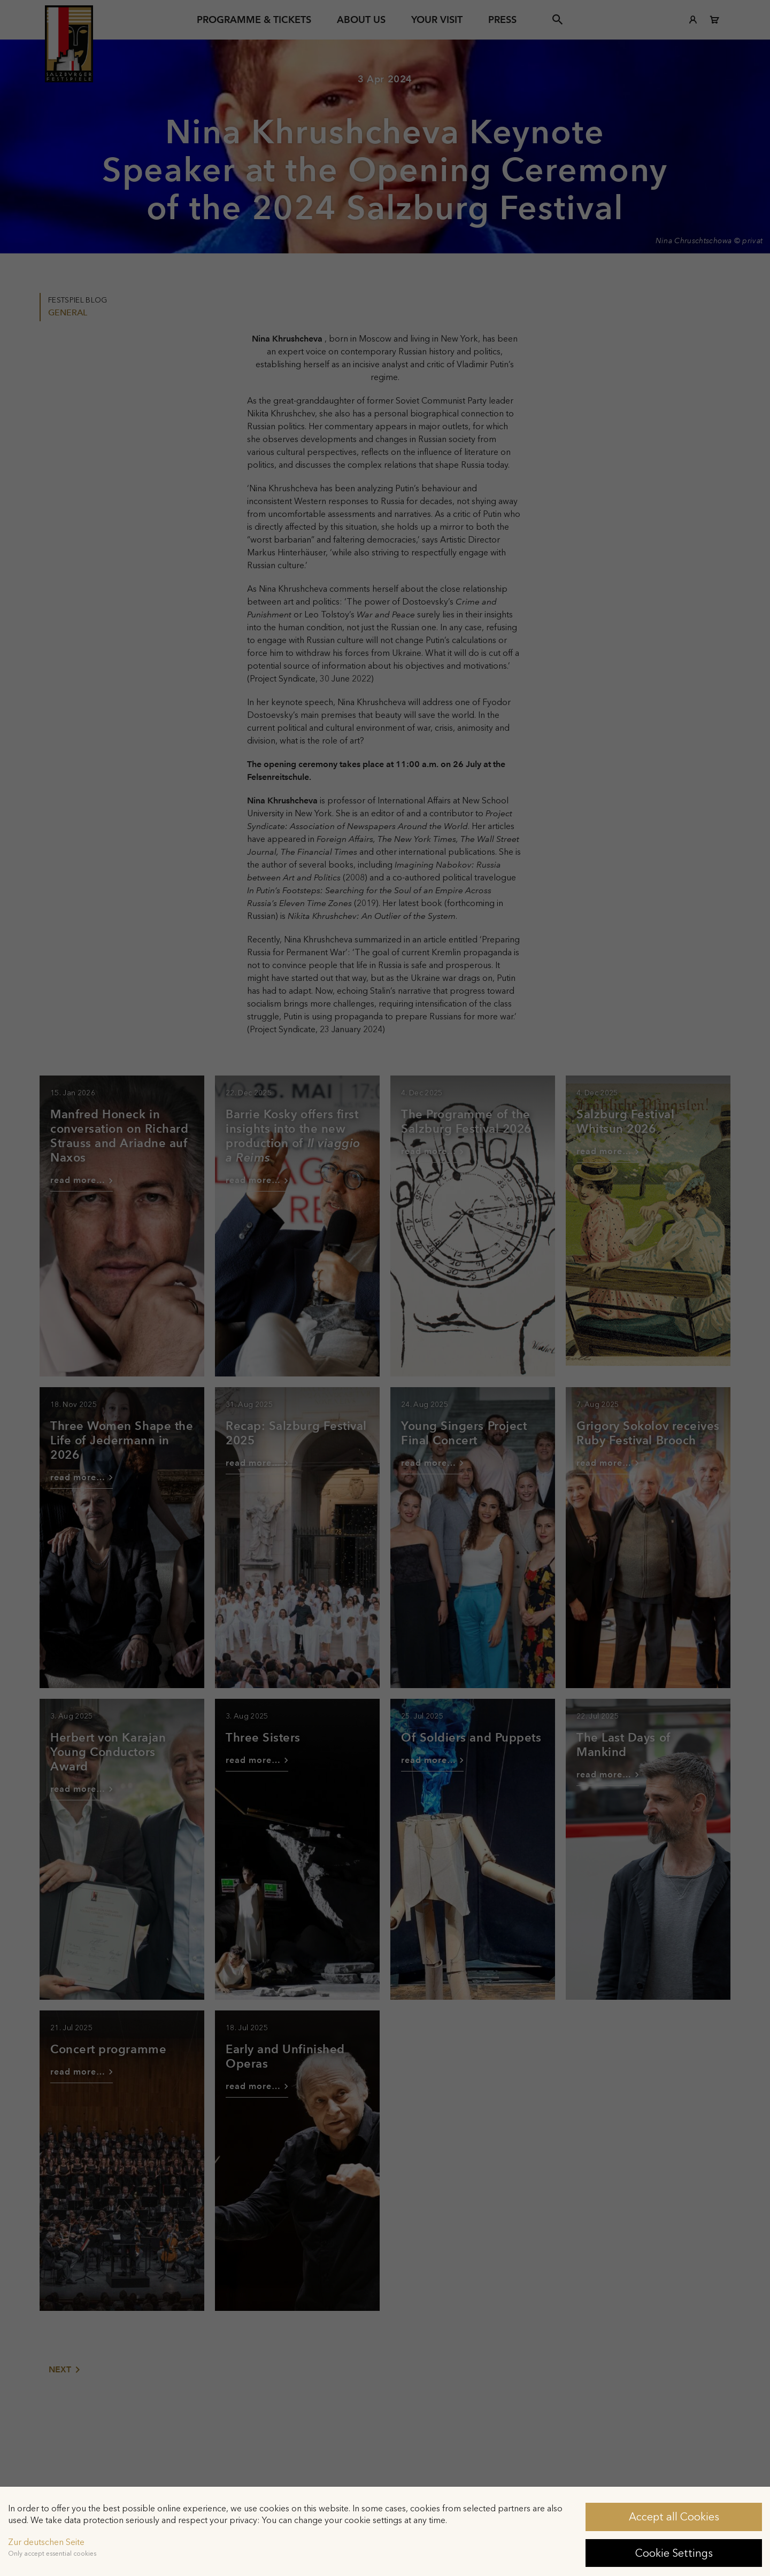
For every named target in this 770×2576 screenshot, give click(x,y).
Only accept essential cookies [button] (52, 2553)
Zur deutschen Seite (46, 2542)
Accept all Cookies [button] (674, 2516)
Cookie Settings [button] (674, 2553)
